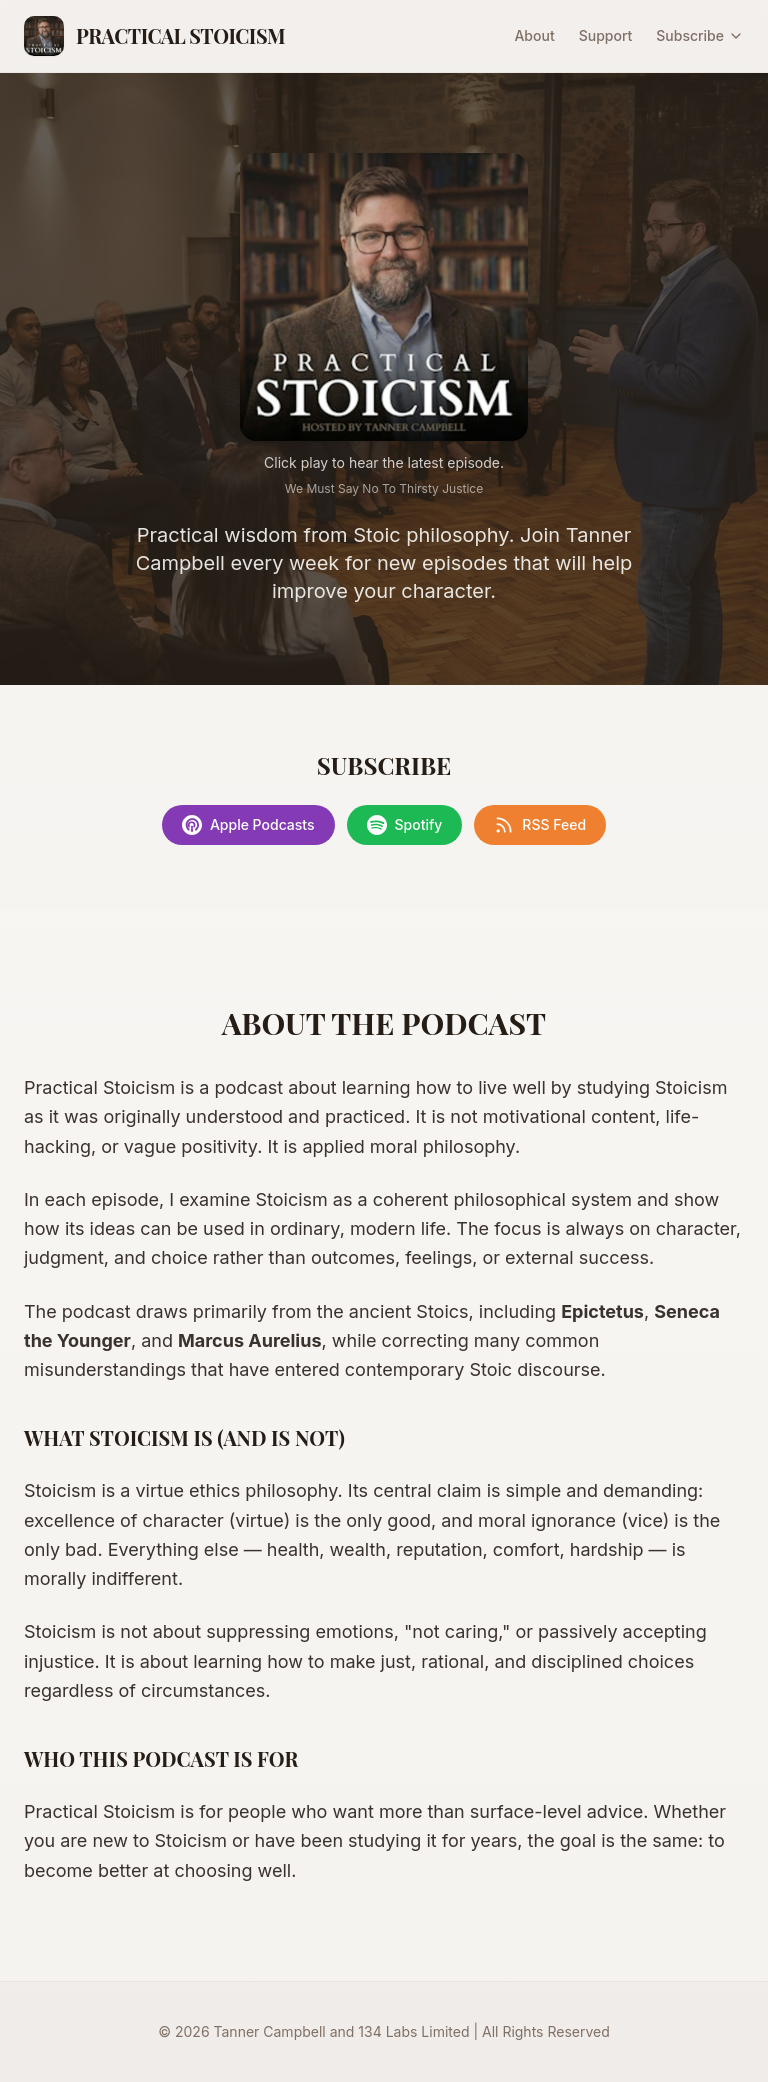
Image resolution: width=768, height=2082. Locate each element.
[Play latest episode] (384, 297)
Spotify (405, 825)
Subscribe (700, 35)
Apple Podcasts (248, 825)
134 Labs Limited (413, 2031)
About (534, 35)
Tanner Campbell (270, 2031)
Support (606, 35)
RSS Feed (540, 825)
